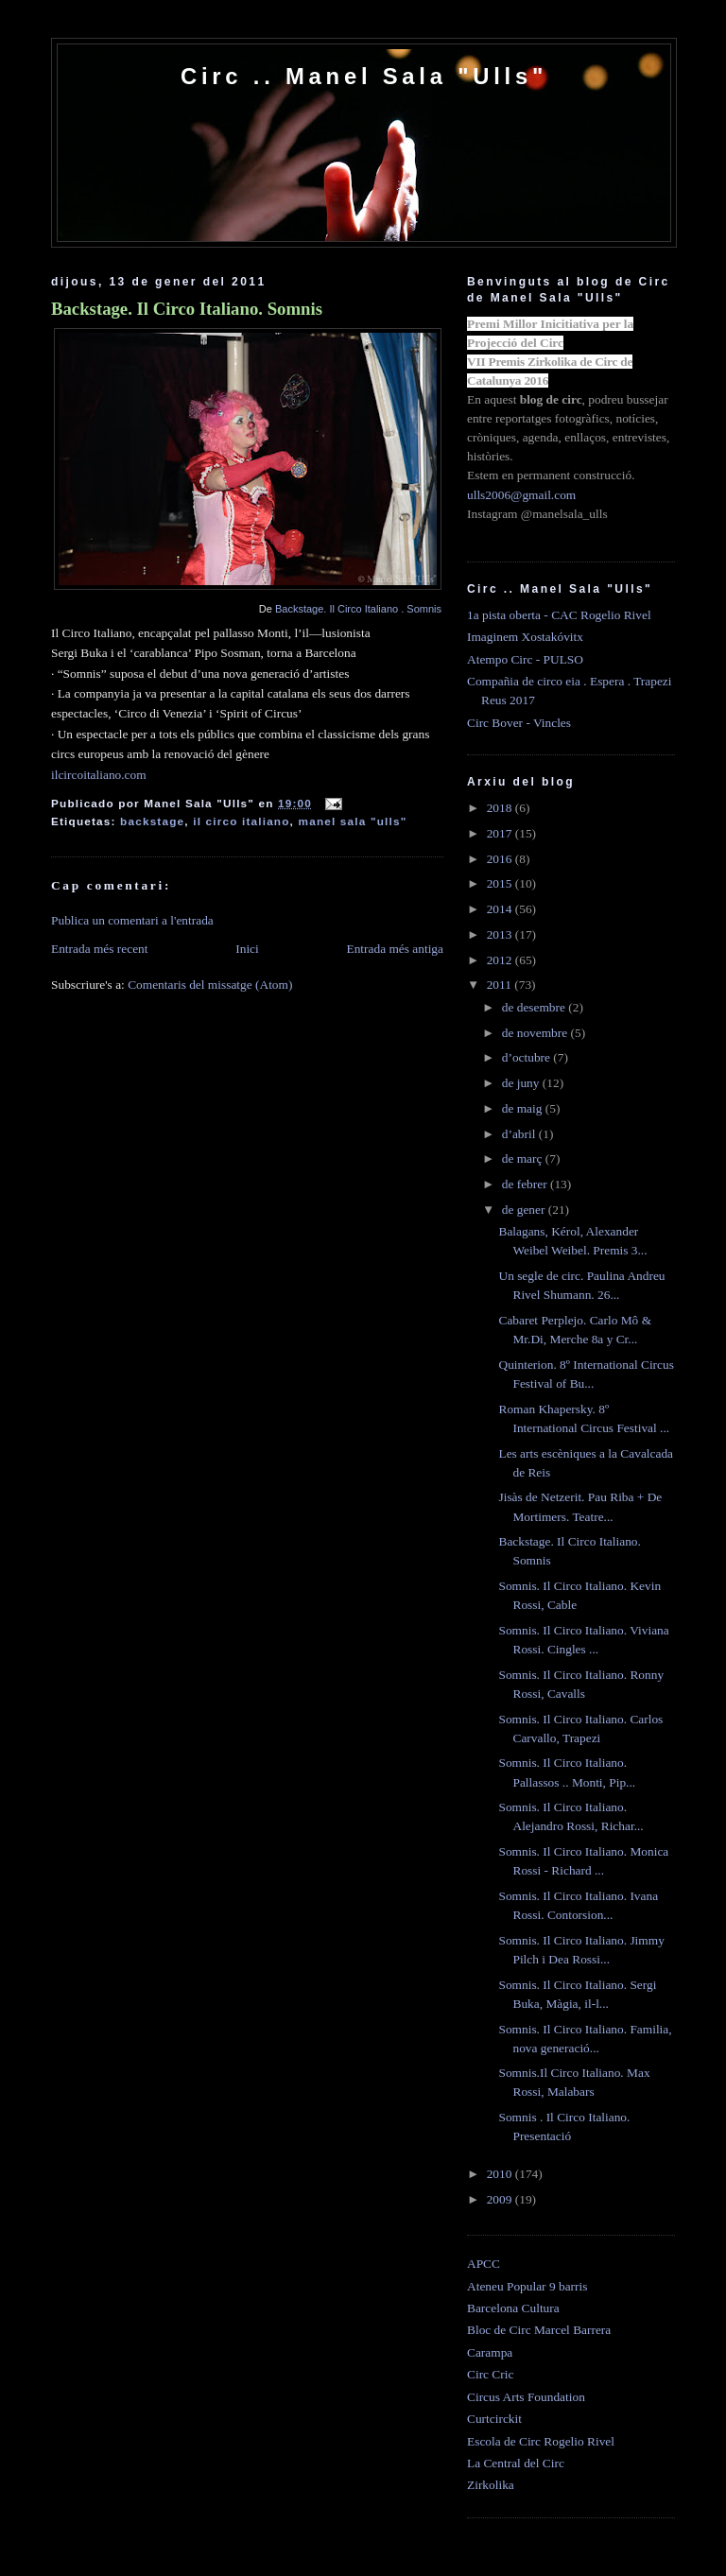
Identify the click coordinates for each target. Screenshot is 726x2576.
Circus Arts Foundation (526, 2397)
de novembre (536, 1033)
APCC (483, 2263)
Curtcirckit (494, 2419)
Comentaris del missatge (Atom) (210, 984)
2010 (501, 2174)
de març (523, 1158)
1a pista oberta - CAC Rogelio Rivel (559, 615)
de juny (522, 1083)
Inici (247, 949)
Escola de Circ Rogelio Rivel (540, 2441)
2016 (501, 859)
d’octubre (528, 1057)
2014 (501, 909)
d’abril (520, 1134)
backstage (152, 821)
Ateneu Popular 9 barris (527, 2286)
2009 (501, 2199)
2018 (501, 808)
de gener (525, 1209)
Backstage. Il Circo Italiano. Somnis (186, 309)
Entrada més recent (99, 949)
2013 (501, 934)
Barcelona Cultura (513, 2308)
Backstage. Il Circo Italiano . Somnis (358, 608)
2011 (501, 984)
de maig (523, 1108)
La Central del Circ (515, 2463)
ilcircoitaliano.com (99, 775)
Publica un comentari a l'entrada (132, 920)
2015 (501, 883)
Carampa (489, 2352)
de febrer (526, 1184)
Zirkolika (490, 2485)
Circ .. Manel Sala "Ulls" (364, 76)
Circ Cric (490, 2374)
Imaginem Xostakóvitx (525, 637)
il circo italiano (241, 821)
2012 (501, 960)
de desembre (535, 1007)
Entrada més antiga (394, 949)
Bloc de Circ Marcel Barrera (539, 2330)
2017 (501, 833)
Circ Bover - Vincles (519, 723)
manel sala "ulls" (353, 821)
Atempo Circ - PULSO (525, 659)
